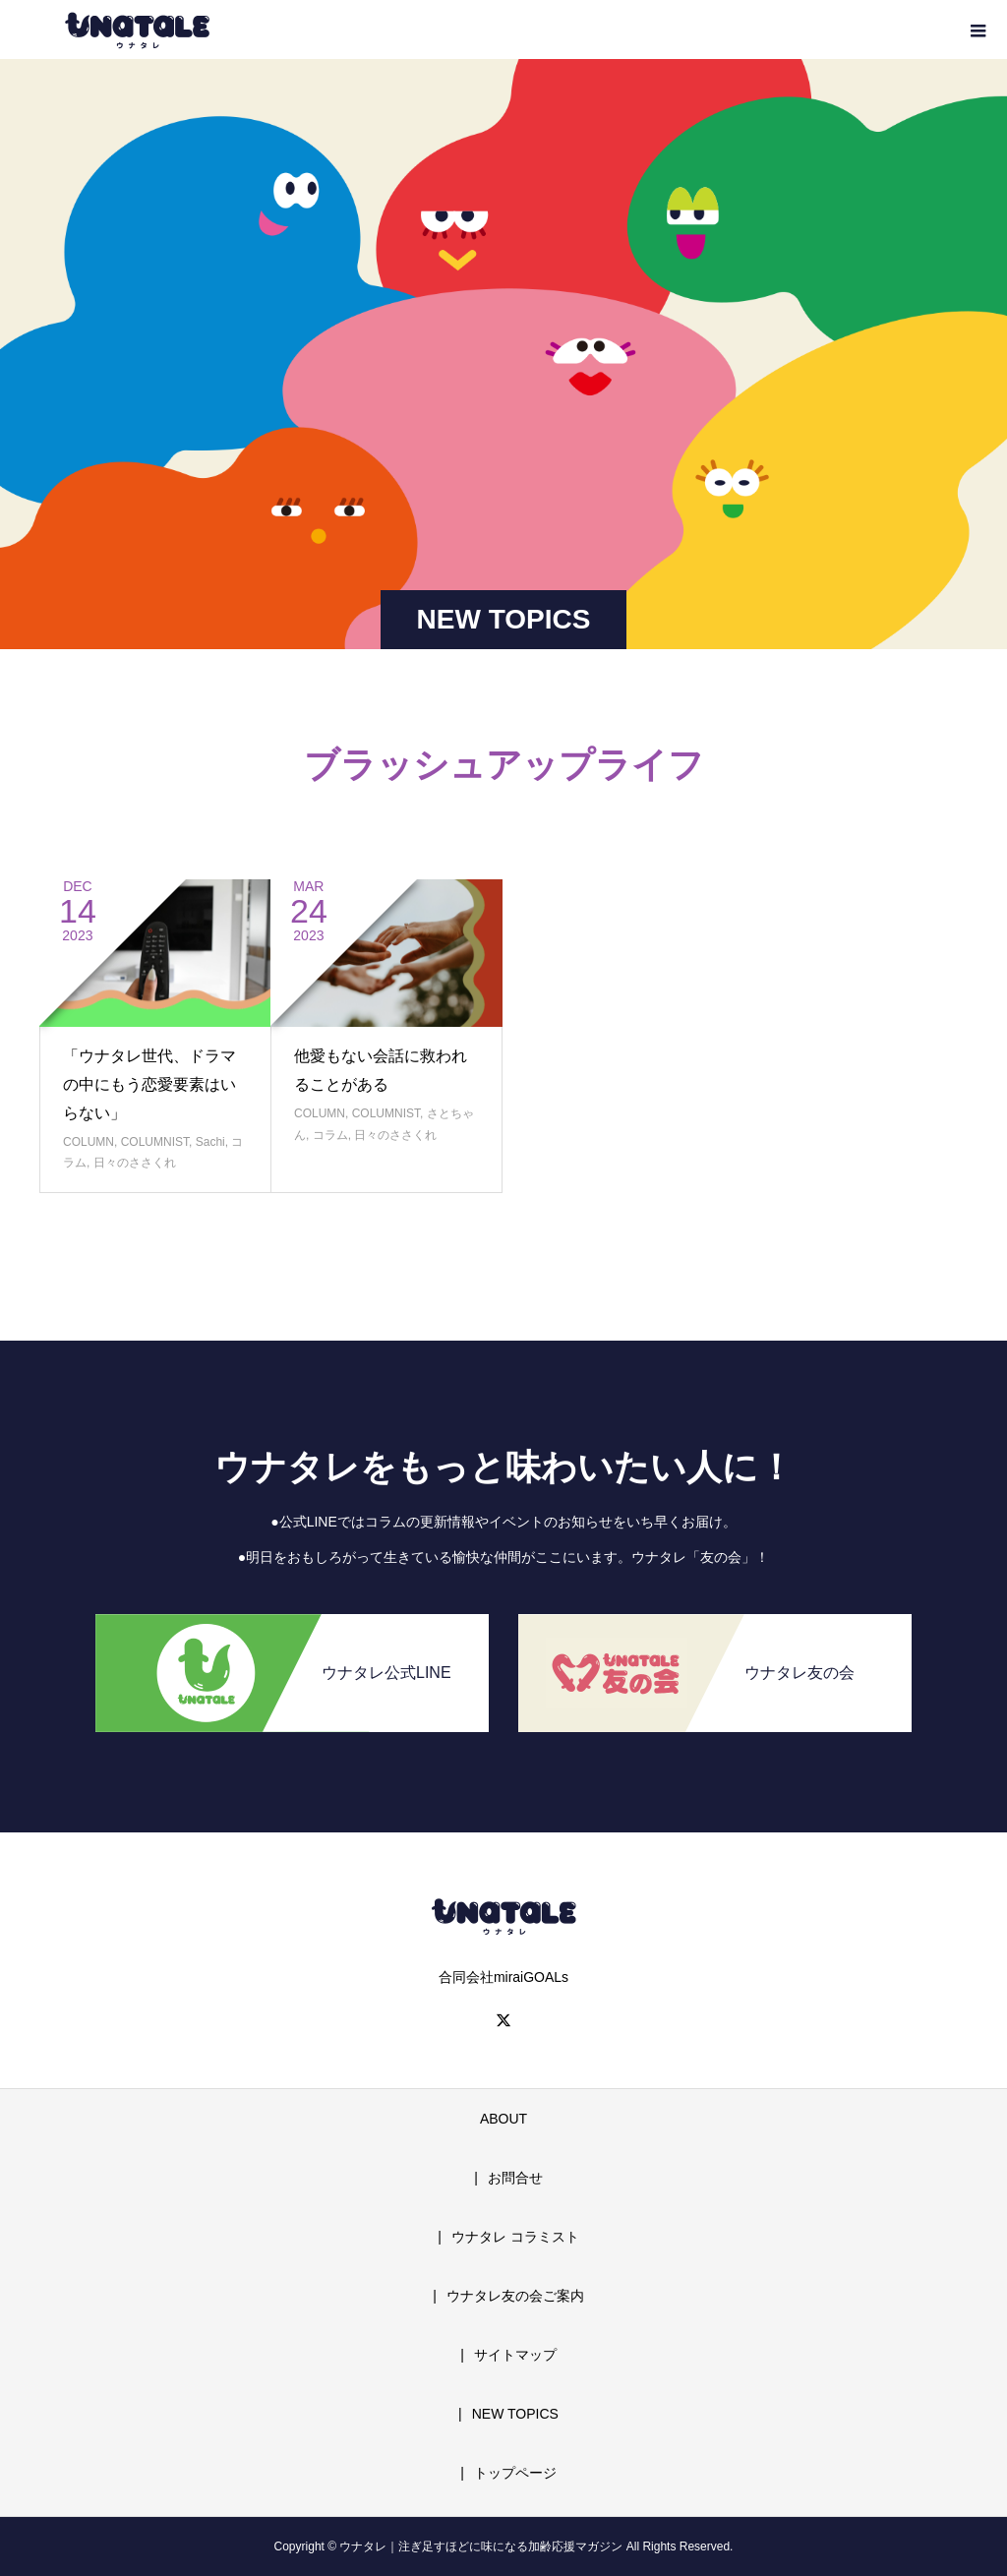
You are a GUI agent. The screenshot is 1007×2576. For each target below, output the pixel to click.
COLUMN (88, 1142)
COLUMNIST (155, 1142)
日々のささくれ (134, 1162)
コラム (330, 1135)
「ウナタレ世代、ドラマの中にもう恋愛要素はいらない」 (149, 1084)
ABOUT (503, 2119)
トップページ (515, 2473)
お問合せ (515, 2178)
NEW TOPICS (515, 2414)
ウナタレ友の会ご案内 (515, 2296)
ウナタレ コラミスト (515, 2237)
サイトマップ (515, 2355)
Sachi (210, 1142)
